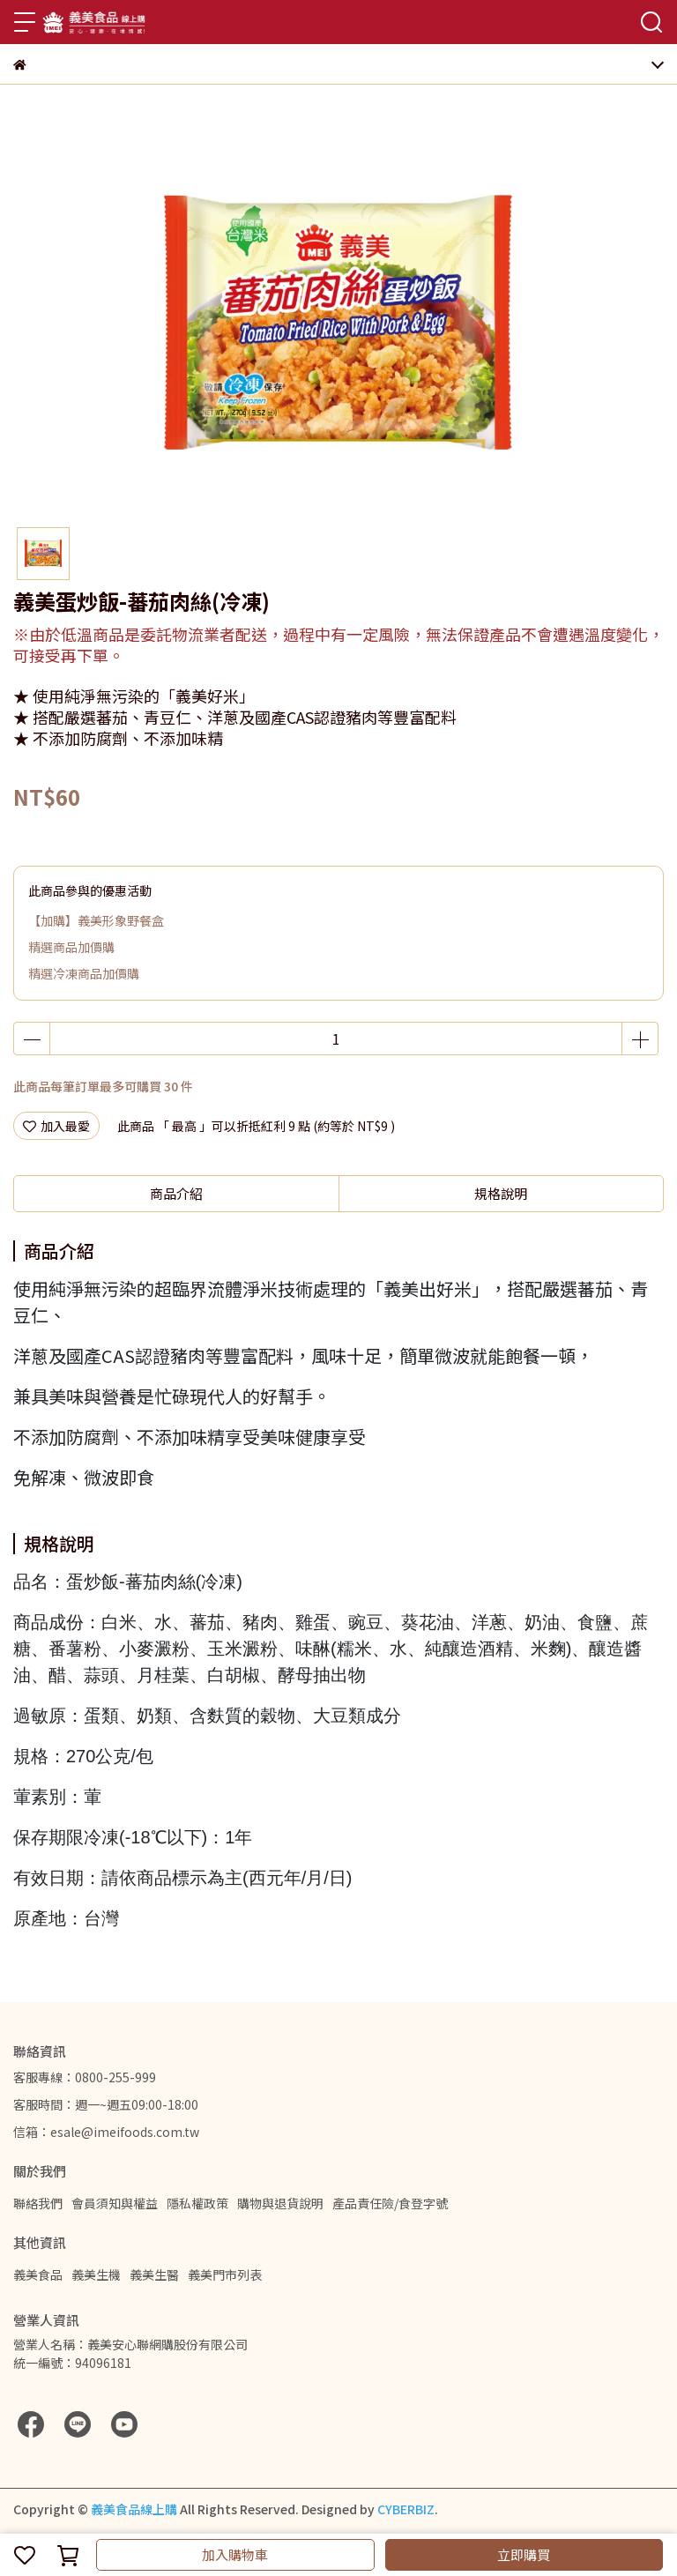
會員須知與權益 (114, 2203)
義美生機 (96, 2274)
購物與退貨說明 (280, 2203)
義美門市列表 (225, 2274)
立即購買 (523, 2554)
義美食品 (38, 2274)
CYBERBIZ (406, 2509)
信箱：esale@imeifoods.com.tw (106, 2131)
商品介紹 (176, 1193)
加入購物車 (235, 2554)
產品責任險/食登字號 (390, 2203)
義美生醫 (154, 2274)
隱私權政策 (197, 2203)
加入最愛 (56, 1126)
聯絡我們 (38, 2203)
